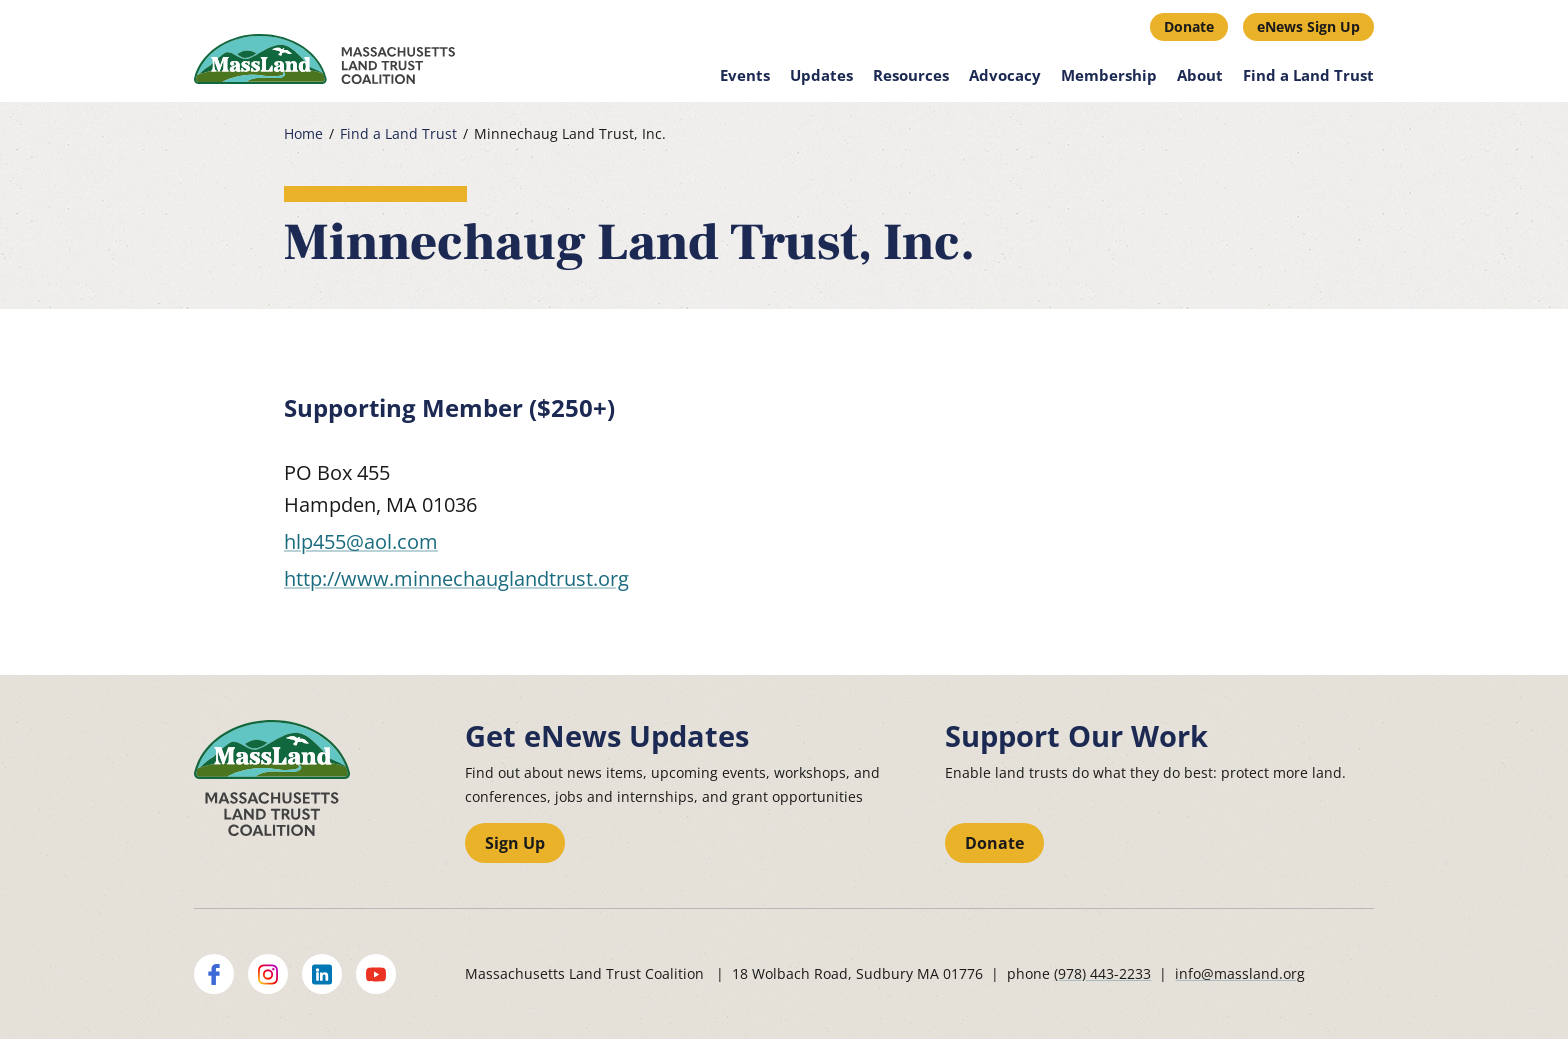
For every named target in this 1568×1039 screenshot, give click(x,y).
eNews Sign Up (1308, 26)
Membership (1109, 75)
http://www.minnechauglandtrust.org (456, 578)
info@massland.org (1240, 973)
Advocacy (1005, 75)
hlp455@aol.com (361, 541)
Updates (821, 75)
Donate (1189, 26)
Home (303, 134)
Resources (911, 75)
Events (745, 75)
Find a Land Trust (1308, 75)
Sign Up (515, 843)
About (1200, 75)
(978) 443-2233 (1102, 973)
